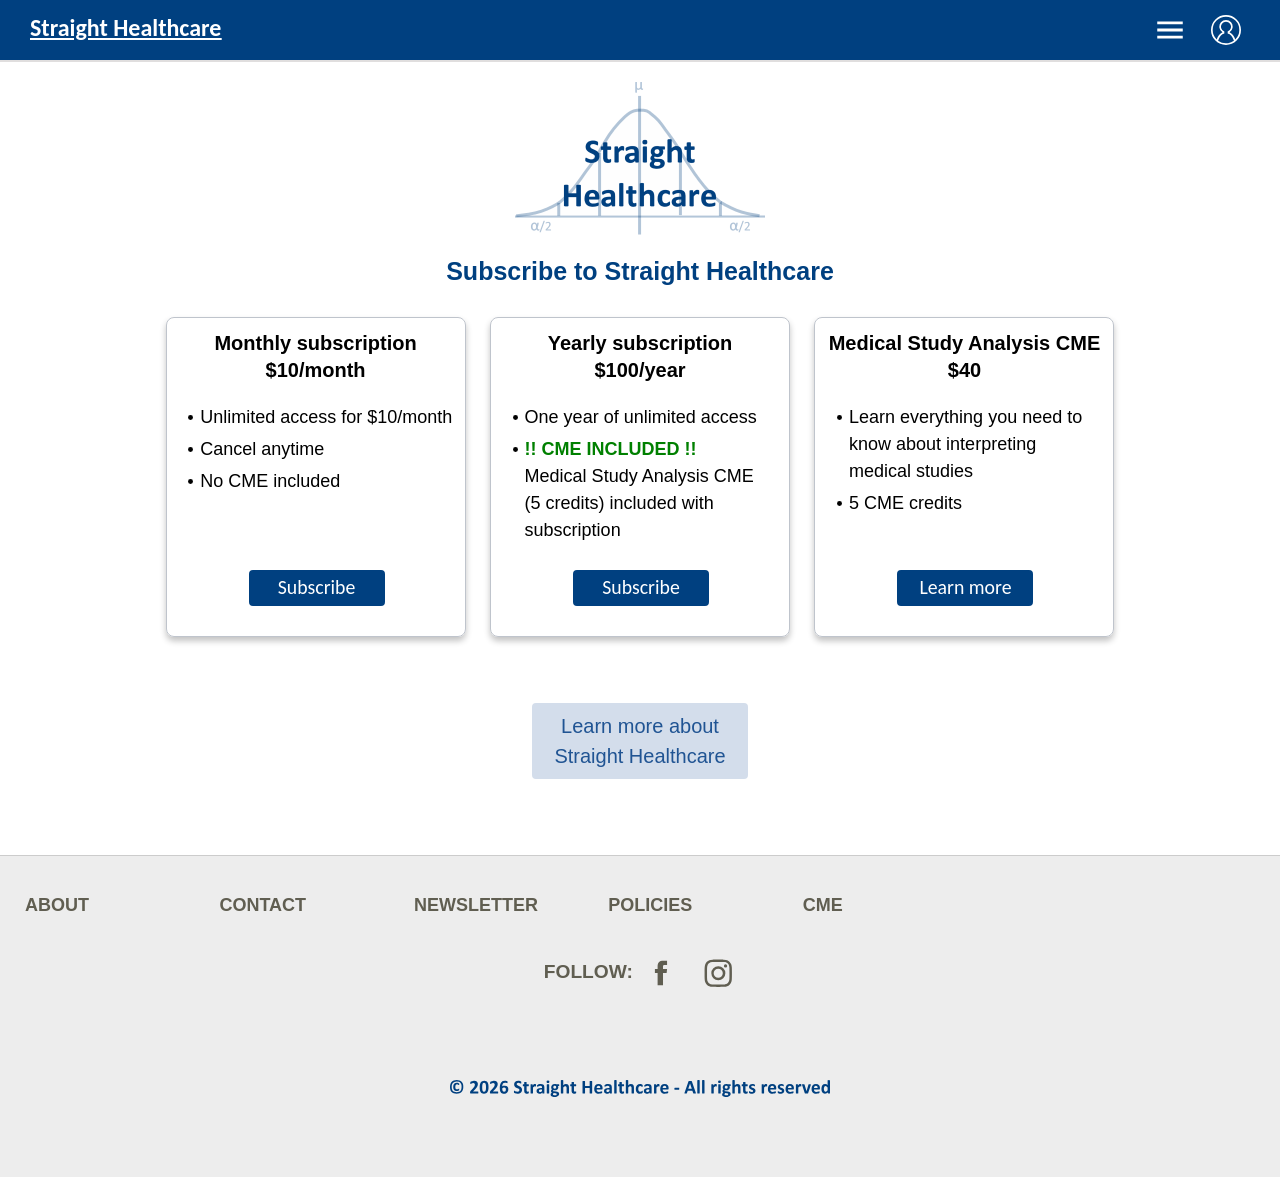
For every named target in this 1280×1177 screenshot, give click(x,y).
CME (823, 905)
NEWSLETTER (476, 905)
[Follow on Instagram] (716, 980)
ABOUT (57, 905)
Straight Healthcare (125, 27)
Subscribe (317, 587)
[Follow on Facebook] (661, 970)
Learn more (965, 587)
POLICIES (650, 905)
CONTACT (262, 905)
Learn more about (639, 741)
